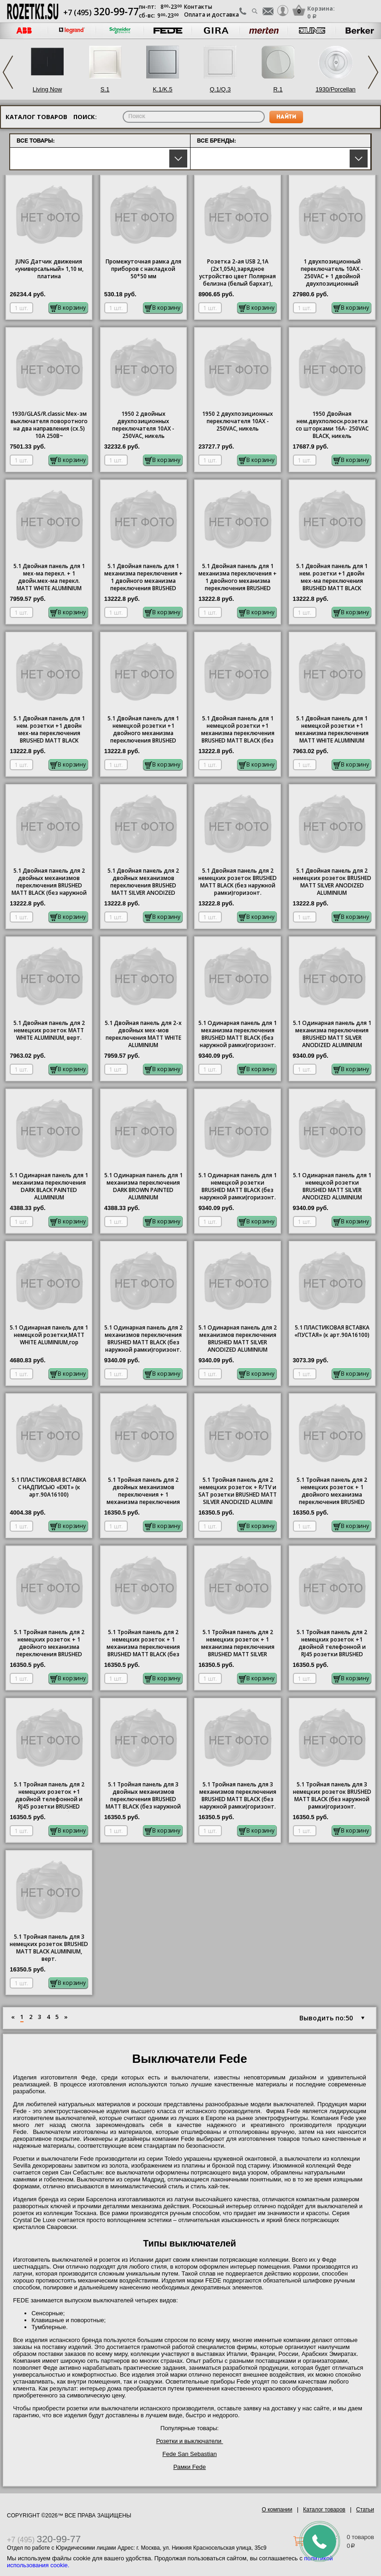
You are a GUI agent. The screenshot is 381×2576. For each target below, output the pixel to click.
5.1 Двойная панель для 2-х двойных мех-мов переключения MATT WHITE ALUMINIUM (143, 1034)
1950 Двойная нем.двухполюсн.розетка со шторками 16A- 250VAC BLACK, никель (332, 425)
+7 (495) (101, 12)
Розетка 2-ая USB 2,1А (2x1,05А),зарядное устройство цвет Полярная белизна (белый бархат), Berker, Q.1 (237, 273)
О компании (277, 2509)
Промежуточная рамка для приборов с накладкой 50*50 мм (143, 269)
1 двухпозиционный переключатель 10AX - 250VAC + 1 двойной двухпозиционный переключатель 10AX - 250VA (332, 273)
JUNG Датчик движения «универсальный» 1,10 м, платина (49, 269)
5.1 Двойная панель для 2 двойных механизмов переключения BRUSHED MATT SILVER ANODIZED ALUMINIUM (143, 882)
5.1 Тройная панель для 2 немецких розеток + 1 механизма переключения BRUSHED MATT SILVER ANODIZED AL (237, 1644)
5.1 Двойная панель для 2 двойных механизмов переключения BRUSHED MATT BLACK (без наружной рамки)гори (49, 882)
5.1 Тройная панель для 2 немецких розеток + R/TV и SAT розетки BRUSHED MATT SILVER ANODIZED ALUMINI (237, 1491)
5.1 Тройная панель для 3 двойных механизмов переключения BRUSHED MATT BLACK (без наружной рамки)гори (143, 1796)
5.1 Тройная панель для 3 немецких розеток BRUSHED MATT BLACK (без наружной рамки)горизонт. (332, 1795)
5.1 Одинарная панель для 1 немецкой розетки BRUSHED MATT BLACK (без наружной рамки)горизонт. (237, 1186)
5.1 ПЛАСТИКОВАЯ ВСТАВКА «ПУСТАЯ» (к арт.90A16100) (331, 1331)
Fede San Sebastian (189, 2453)
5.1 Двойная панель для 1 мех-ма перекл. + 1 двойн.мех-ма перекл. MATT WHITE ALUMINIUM (49, 577)
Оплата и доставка (211, 14)
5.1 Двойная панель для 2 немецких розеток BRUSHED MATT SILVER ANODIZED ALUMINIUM (332, 882)
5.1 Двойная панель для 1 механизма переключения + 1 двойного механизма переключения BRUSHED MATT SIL (237, 578)
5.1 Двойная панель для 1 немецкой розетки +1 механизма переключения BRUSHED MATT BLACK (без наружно (237, 730)
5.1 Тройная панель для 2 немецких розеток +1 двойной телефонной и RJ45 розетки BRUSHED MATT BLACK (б (49, 1796)
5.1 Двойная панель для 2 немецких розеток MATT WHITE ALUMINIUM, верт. (49, 1030)
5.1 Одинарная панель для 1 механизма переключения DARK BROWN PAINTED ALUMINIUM (143, 1186)
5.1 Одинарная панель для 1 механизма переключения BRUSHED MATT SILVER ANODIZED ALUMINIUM (332, 1034)
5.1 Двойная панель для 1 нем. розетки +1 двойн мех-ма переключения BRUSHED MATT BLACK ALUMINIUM (49, 730)
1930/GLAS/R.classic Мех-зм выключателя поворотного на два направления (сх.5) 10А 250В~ (49, 425)
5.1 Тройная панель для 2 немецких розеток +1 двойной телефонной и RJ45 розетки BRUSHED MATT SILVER (332, 1644)
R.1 (277, 89)
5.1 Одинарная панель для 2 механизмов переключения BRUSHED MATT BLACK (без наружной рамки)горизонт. (143, 1339)
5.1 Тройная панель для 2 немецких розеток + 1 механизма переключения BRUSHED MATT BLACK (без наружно (143, 1644)
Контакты (198, 7)
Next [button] (373, 72)
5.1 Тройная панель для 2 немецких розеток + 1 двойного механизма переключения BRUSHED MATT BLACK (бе (332, 1491)
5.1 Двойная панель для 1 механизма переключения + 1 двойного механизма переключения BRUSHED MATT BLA (143, 578)
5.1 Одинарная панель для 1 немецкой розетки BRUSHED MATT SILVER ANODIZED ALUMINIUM (332, 1186)
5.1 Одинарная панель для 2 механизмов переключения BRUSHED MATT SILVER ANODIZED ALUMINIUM (237, 1339)
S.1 (105, 89)
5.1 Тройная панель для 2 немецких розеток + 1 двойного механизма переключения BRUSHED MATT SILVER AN (49, 1644)
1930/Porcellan (336, 89)
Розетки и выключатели (189, 2441)
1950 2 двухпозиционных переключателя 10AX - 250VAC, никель (237, 421)
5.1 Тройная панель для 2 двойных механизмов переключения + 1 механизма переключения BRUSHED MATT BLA (143, 1491)
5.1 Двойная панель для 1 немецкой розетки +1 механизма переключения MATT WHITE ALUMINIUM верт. (332, 730)
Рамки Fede (189, 2466)
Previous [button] (7, 72)
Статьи (365, 2509)
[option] (72, 31)
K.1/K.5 (163, 89)
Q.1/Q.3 (220, 89)
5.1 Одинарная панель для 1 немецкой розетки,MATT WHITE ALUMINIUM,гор (49, 1335)
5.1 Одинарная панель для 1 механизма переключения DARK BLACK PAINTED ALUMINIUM (49, 1186)
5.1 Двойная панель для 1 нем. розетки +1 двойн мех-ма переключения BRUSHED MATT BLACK (332, 577)
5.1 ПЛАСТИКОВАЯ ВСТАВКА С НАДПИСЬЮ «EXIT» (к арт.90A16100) (49, 1487)
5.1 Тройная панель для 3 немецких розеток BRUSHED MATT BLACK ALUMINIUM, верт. (49, 1948)
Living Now (47, 89)
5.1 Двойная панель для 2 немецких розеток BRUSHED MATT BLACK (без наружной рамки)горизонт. (237, 882)
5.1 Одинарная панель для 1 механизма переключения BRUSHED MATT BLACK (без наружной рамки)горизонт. (237, 1034)
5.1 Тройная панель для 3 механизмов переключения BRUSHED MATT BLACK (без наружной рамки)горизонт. (237, 1795)
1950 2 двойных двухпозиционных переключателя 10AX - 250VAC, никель (143, 425)
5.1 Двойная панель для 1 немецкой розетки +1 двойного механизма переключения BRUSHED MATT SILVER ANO (143, 730)
